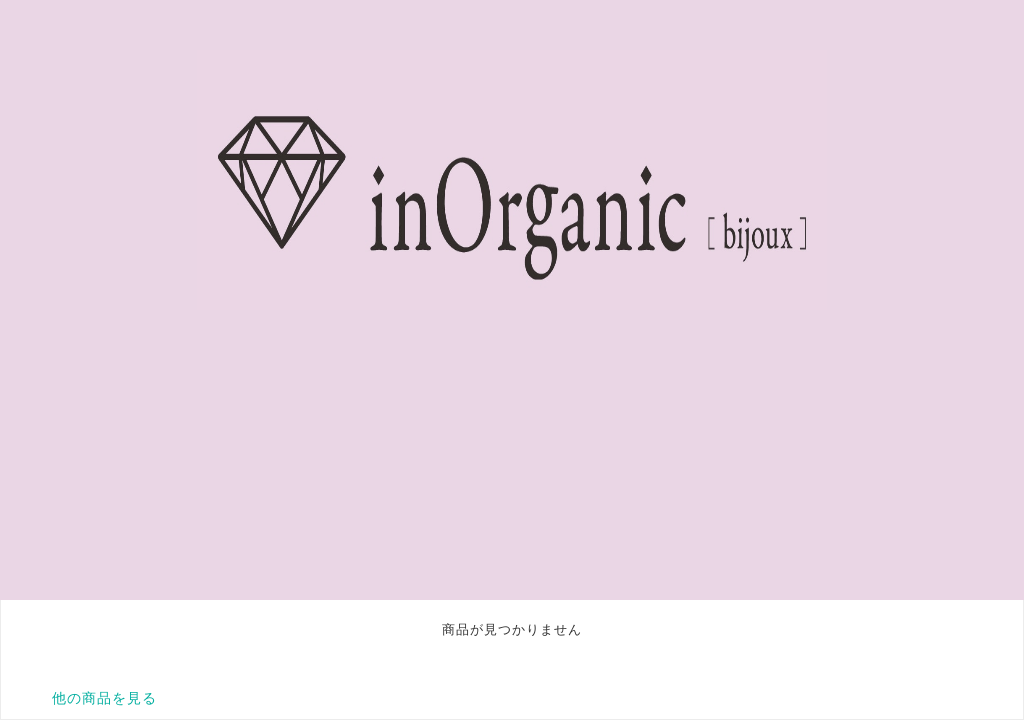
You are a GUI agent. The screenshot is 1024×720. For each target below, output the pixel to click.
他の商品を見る (104, 698)
